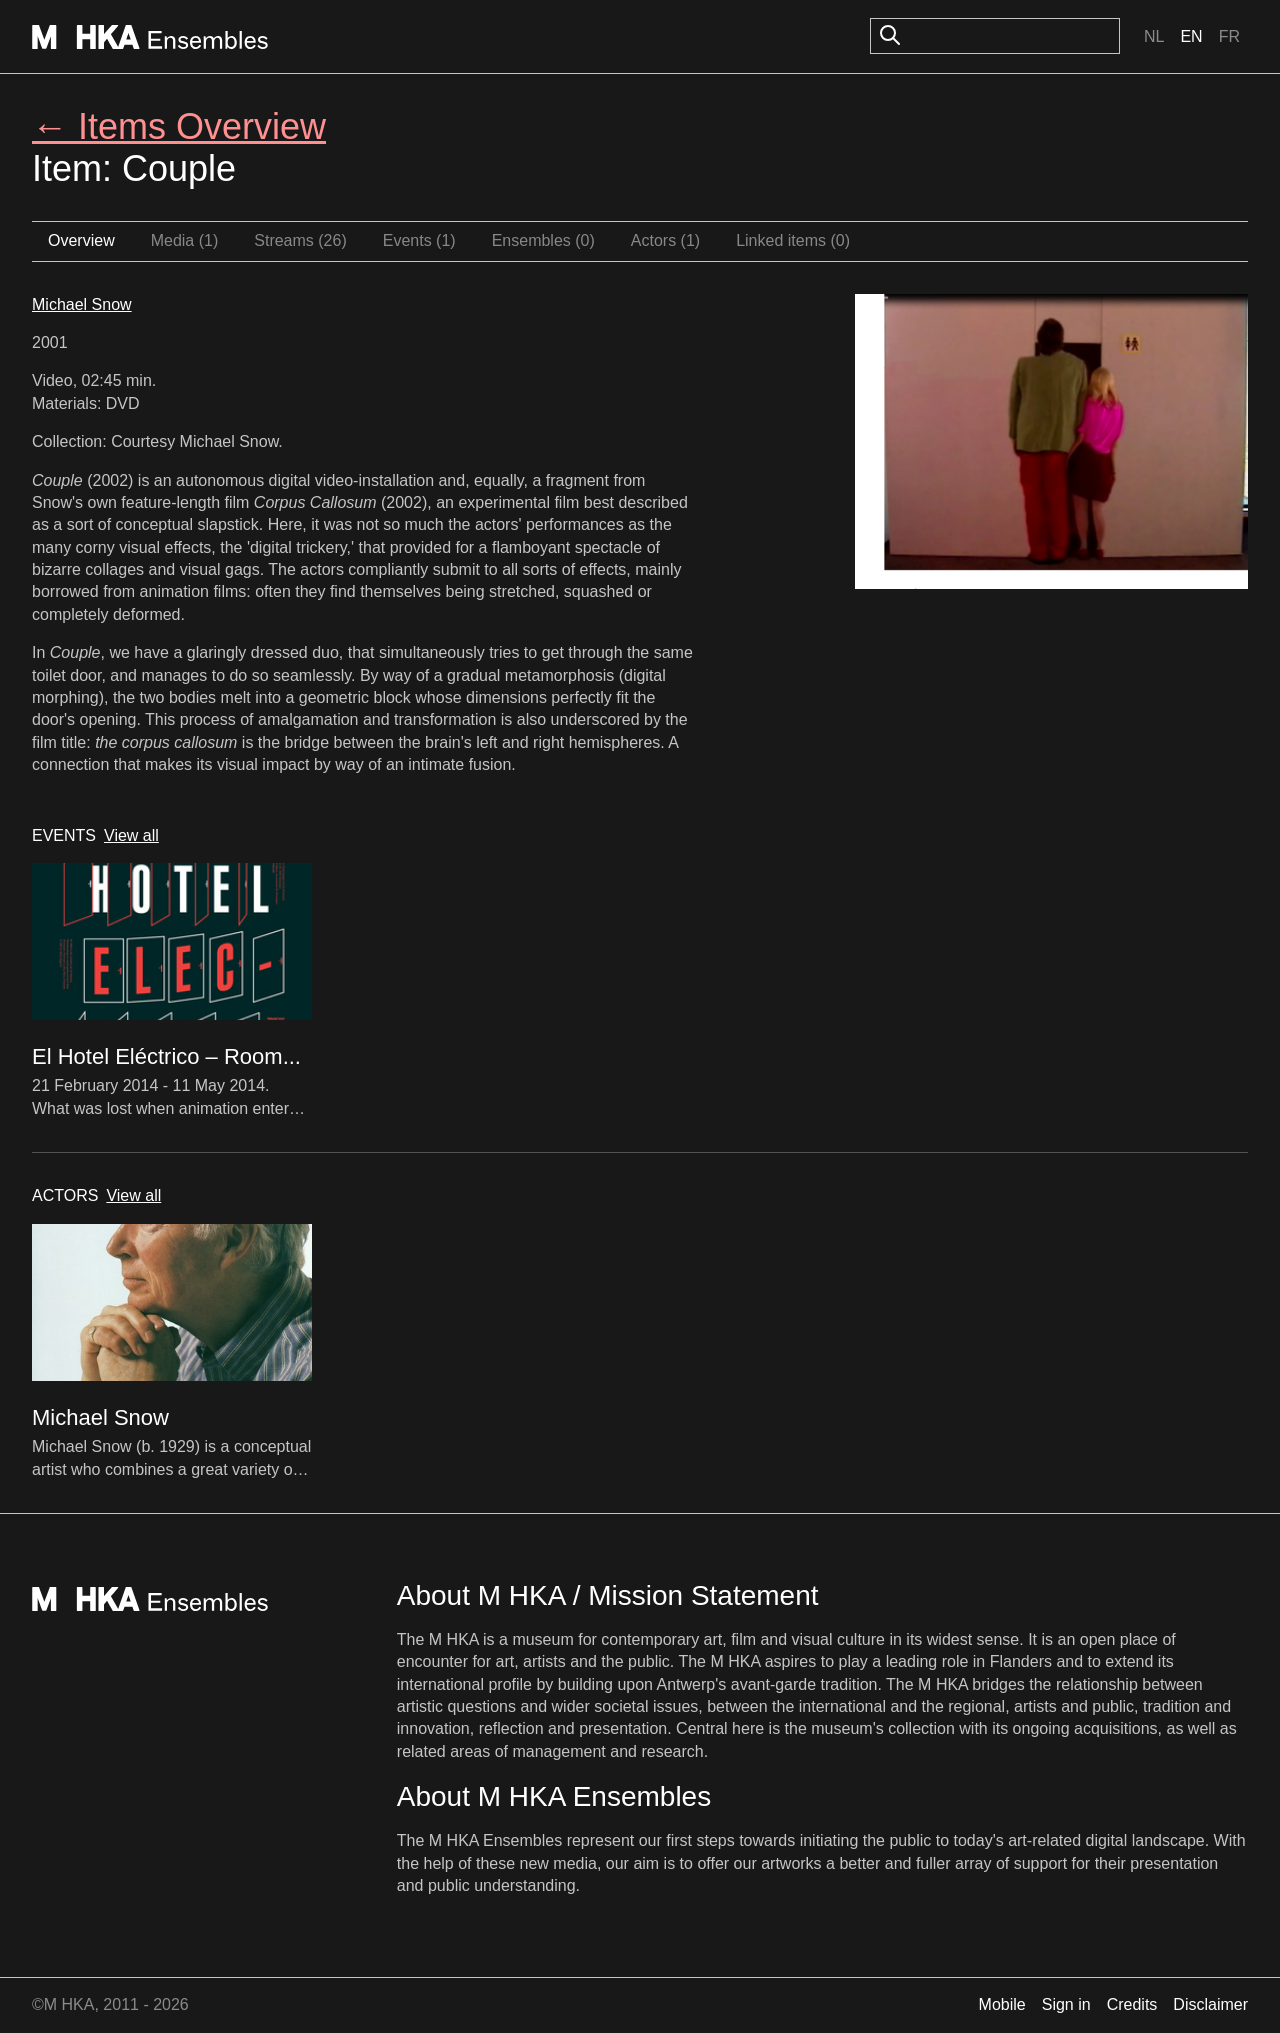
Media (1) (185, 240)
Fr (1229, 36)
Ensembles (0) (543, 240)
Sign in (1066, 2004)
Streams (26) (300, 240)
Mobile (1002, 2004)
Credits (1132, 2004)
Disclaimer (1210, 2004)
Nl (1154, 36)
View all (131, 835)
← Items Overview (179, 126)
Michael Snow (82, 304)
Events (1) (419, 240)
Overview (81, 240)
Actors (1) (665, 240)
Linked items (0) (793, 240)
